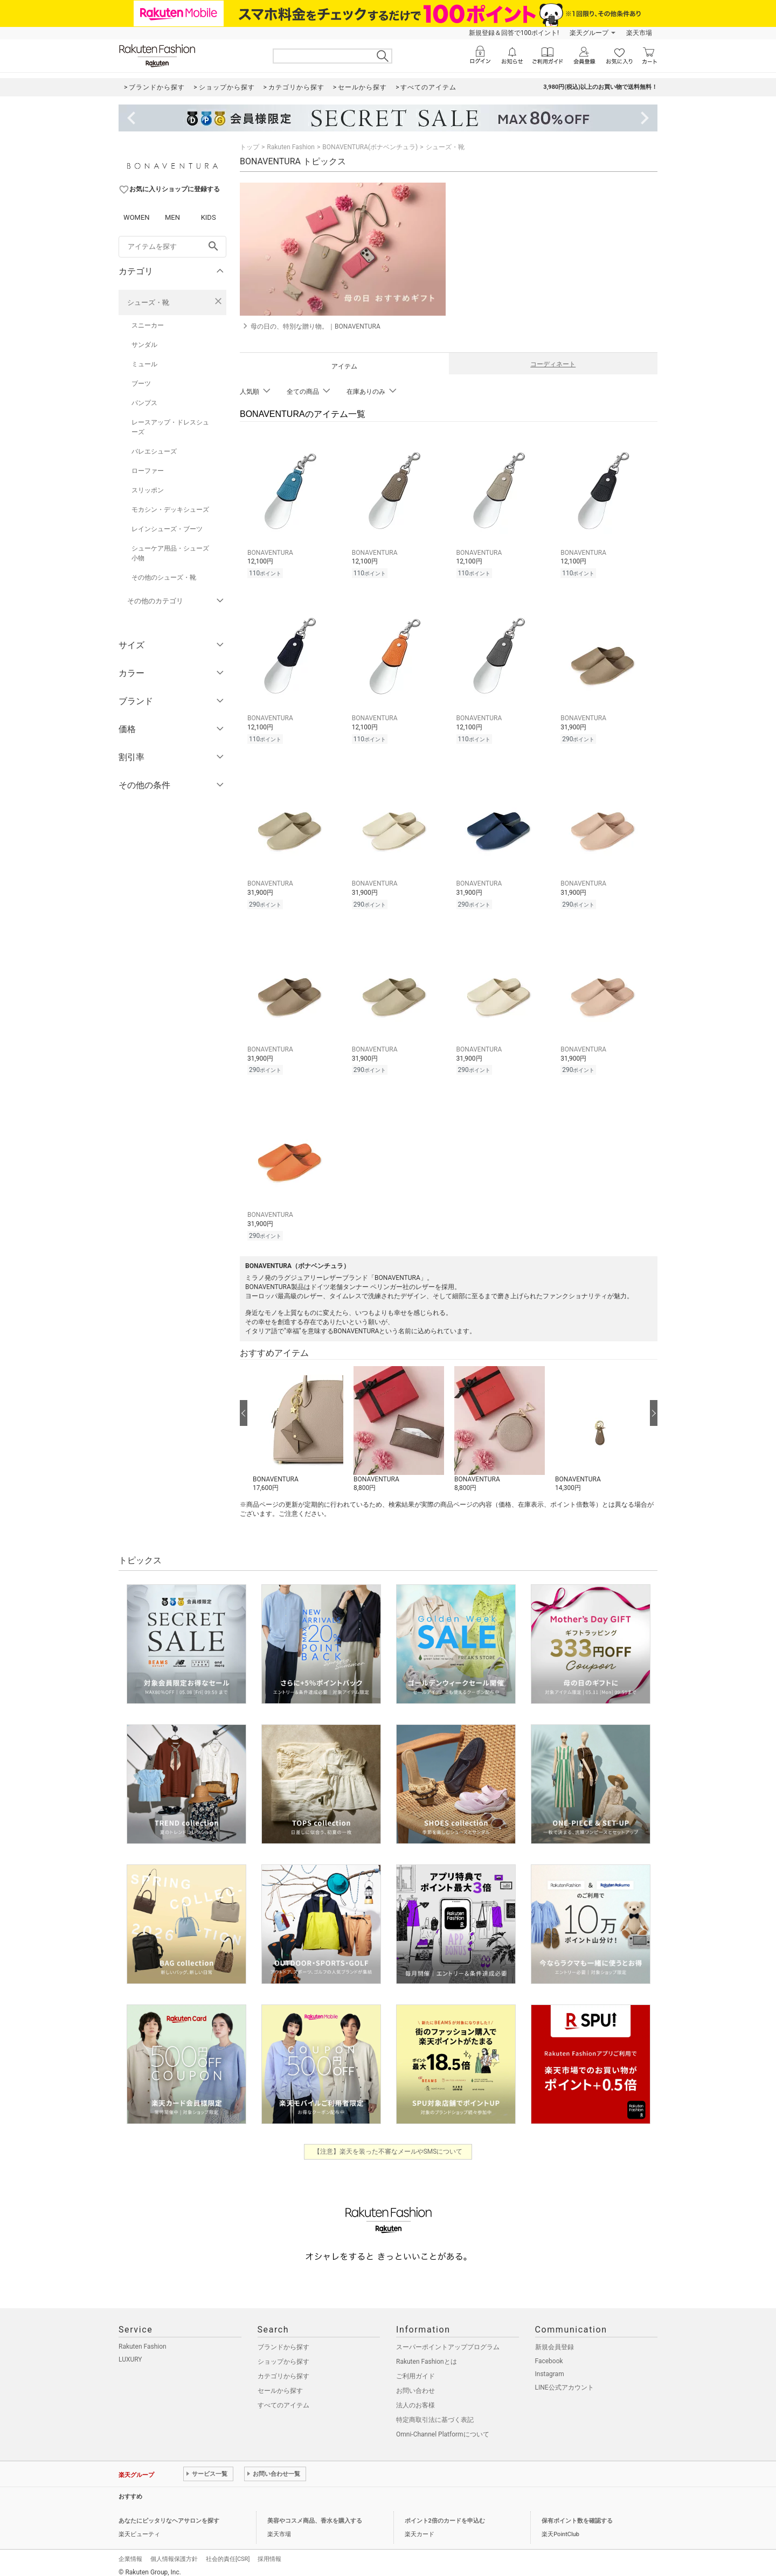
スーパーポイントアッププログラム (448, 2339)
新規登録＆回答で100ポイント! (514, 33)
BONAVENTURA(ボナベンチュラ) (370, 147)
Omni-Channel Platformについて (442, 2426)
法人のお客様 (415, 2397)
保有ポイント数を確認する (577, 2512)
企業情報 (130, 2550)
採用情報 (269, 2550)
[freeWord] (172, 246)
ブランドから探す (283, 2339)
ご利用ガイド (415, 2368)
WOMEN (136, 217)
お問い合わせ (415, 2382)
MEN (172, 217)
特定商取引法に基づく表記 (435, 2411)
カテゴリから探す (283, 2368)
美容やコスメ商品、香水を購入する (314, 2512)
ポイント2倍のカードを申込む (445, 2512)
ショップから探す (283, 2353)
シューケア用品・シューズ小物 (170, 553)
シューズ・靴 (148, 302)
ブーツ (141, 383)
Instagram (549, 2366)
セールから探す (280, 2382)
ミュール (144, 364)
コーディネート (553, 364)
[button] (297, 1421)
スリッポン (147, 490)
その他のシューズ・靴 (163, 577)
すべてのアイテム (283, 2397)
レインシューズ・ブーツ (167, 529)
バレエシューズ (154, 451)
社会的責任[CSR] (228, 2550)
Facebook (549, 2353)
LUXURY (130, 2351)
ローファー (147, 471)
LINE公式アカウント (564, 2379)
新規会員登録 (554, 2339)
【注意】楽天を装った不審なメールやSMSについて (388, 2143)
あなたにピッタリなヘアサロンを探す (169, 2512)
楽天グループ (589, 33)
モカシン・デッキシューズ (170, 509)
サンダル (144, 345)
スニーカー (147, 325)
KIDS (208, 217)
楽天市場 (639, 33)
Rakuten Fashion (291, 147)
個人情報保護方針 (174, 2550)
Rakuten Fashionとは (426, 2353)
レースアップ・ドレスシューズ (170, 427)
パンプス (144, 403)
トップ (249, 147)
